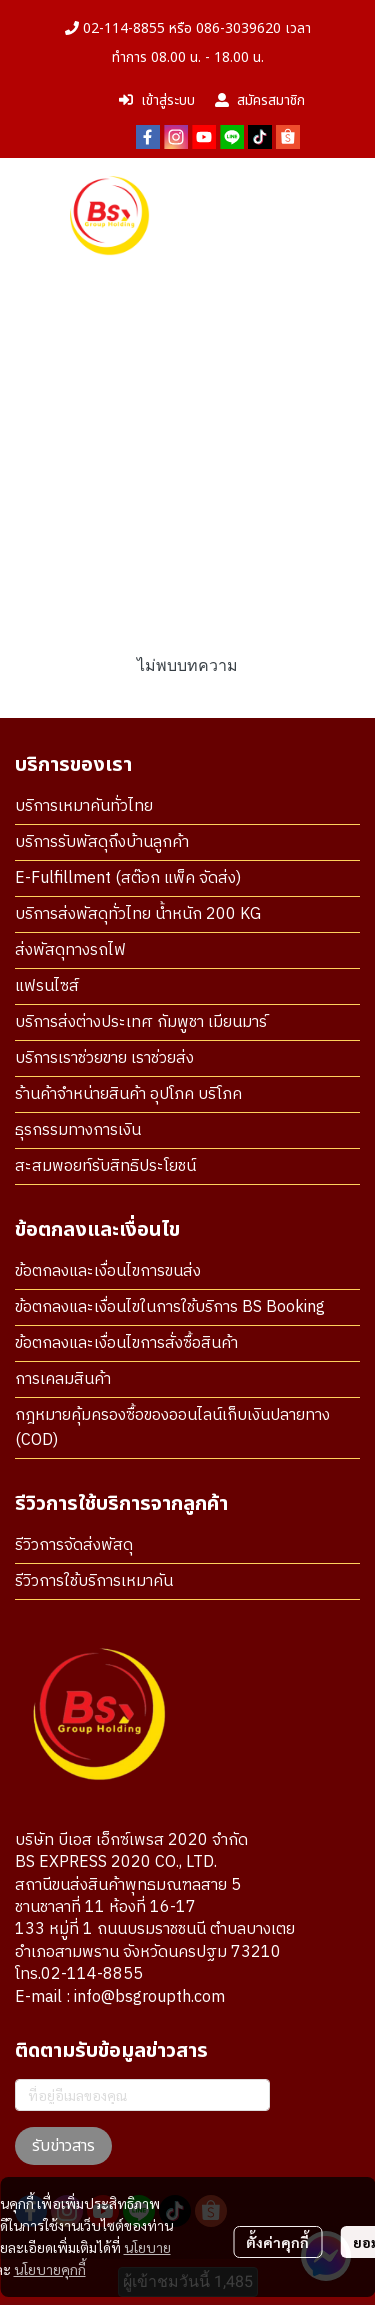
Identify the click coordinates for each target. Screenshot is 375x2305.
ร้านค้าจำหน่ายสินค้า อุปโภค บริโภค (128, 1094)
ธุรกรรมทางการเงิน (78, 1130)
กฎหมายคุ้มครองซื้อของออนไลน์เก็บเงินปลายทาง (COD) (172, 1428)
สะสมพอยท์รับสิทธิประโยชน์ (105, 1166)
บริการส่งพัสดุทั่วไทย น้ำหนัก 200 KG (138, 914)
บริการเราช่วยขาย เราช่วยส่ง (104, 1058)
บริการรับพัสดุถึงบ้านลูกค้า (102, 842)
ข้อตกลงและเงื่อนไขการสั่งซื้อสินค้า (126, 1343)
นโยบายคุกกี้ (50, 2269)
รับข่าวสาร (63, 2146)
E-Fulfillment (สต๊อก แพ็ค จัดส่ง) (128, 878)
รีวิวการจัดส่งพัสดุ (74, 1545)
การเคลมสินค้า (63, 1379)
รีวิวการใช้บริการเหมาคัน (94, 1581)
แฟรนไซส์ (47, 986)
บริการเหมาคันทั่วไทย (84, 806)
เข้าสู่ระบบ (157, 100)
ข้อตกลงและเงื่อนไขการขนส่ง (108, 1271)
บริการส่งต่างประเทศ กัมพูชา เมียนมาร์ (141, 1022)
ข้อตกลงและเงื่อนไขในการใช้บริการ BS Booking (170, 1307)
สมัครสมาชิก (260, 100)
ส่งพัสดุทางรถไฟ (70, 950)
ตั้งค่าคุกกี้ (277, 2242)
